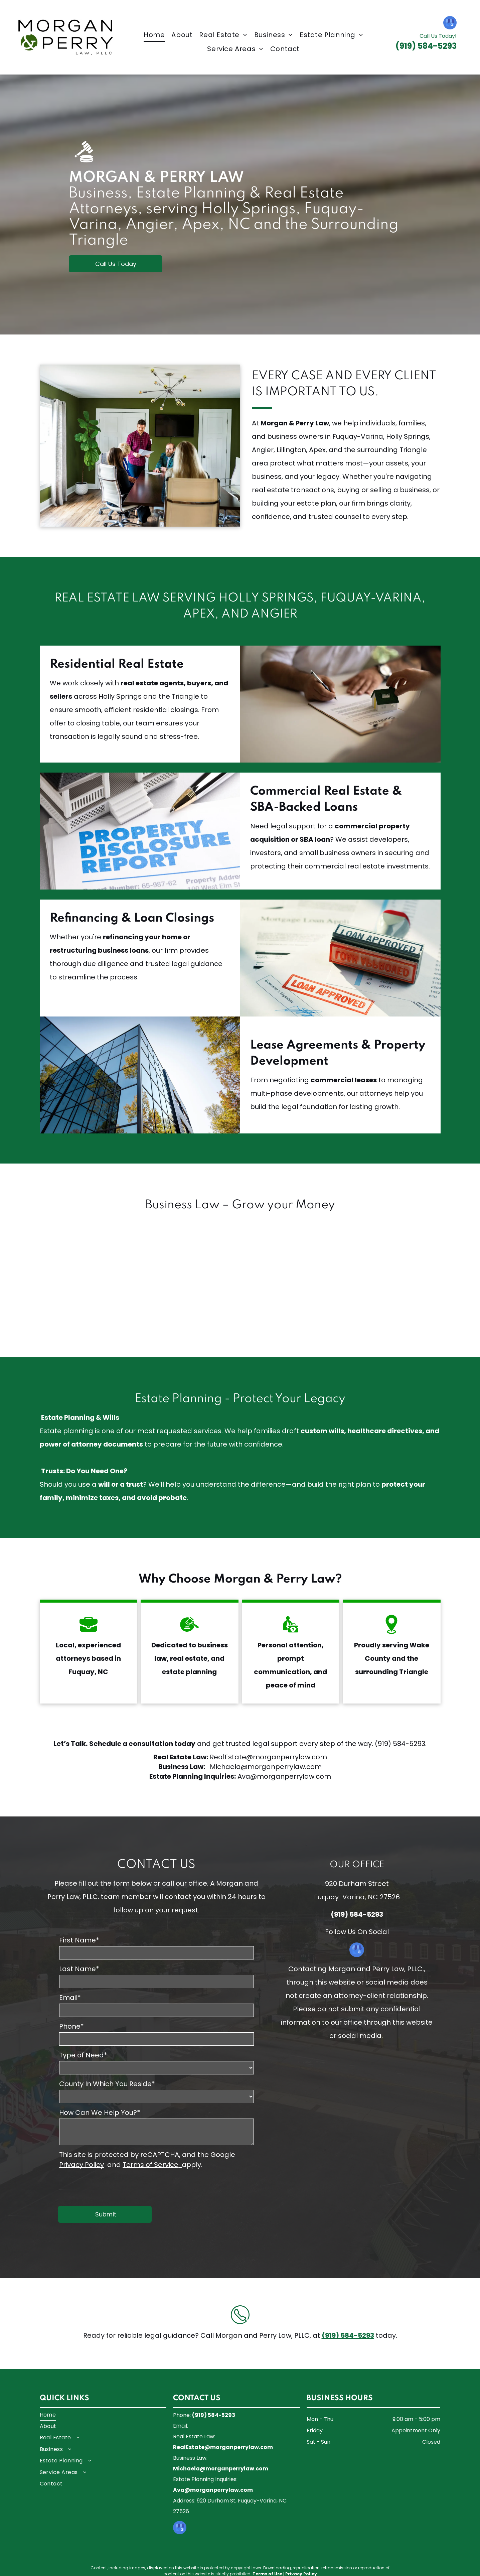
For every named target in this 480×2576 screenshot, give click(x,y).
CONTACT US (156, 1865)
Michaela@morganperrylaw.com (266, 1766)
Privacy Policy (81, 2164)
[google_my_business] (450, 23)
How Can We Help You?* (99, 2112)
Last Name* (79, 1969)
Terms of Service (150, 2164)
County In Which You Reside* (107, 2083)
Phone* (71, 2026)
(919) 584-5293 (400, 1743)
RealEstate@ (231, 1757)
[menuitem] (154, 35)
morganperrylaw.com (290, 1757)
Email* (70, 1997)
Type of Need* (83, 2055)
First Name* (79, 1940)
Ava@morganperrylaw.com (284, 1776)
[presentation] (110, 2186)
